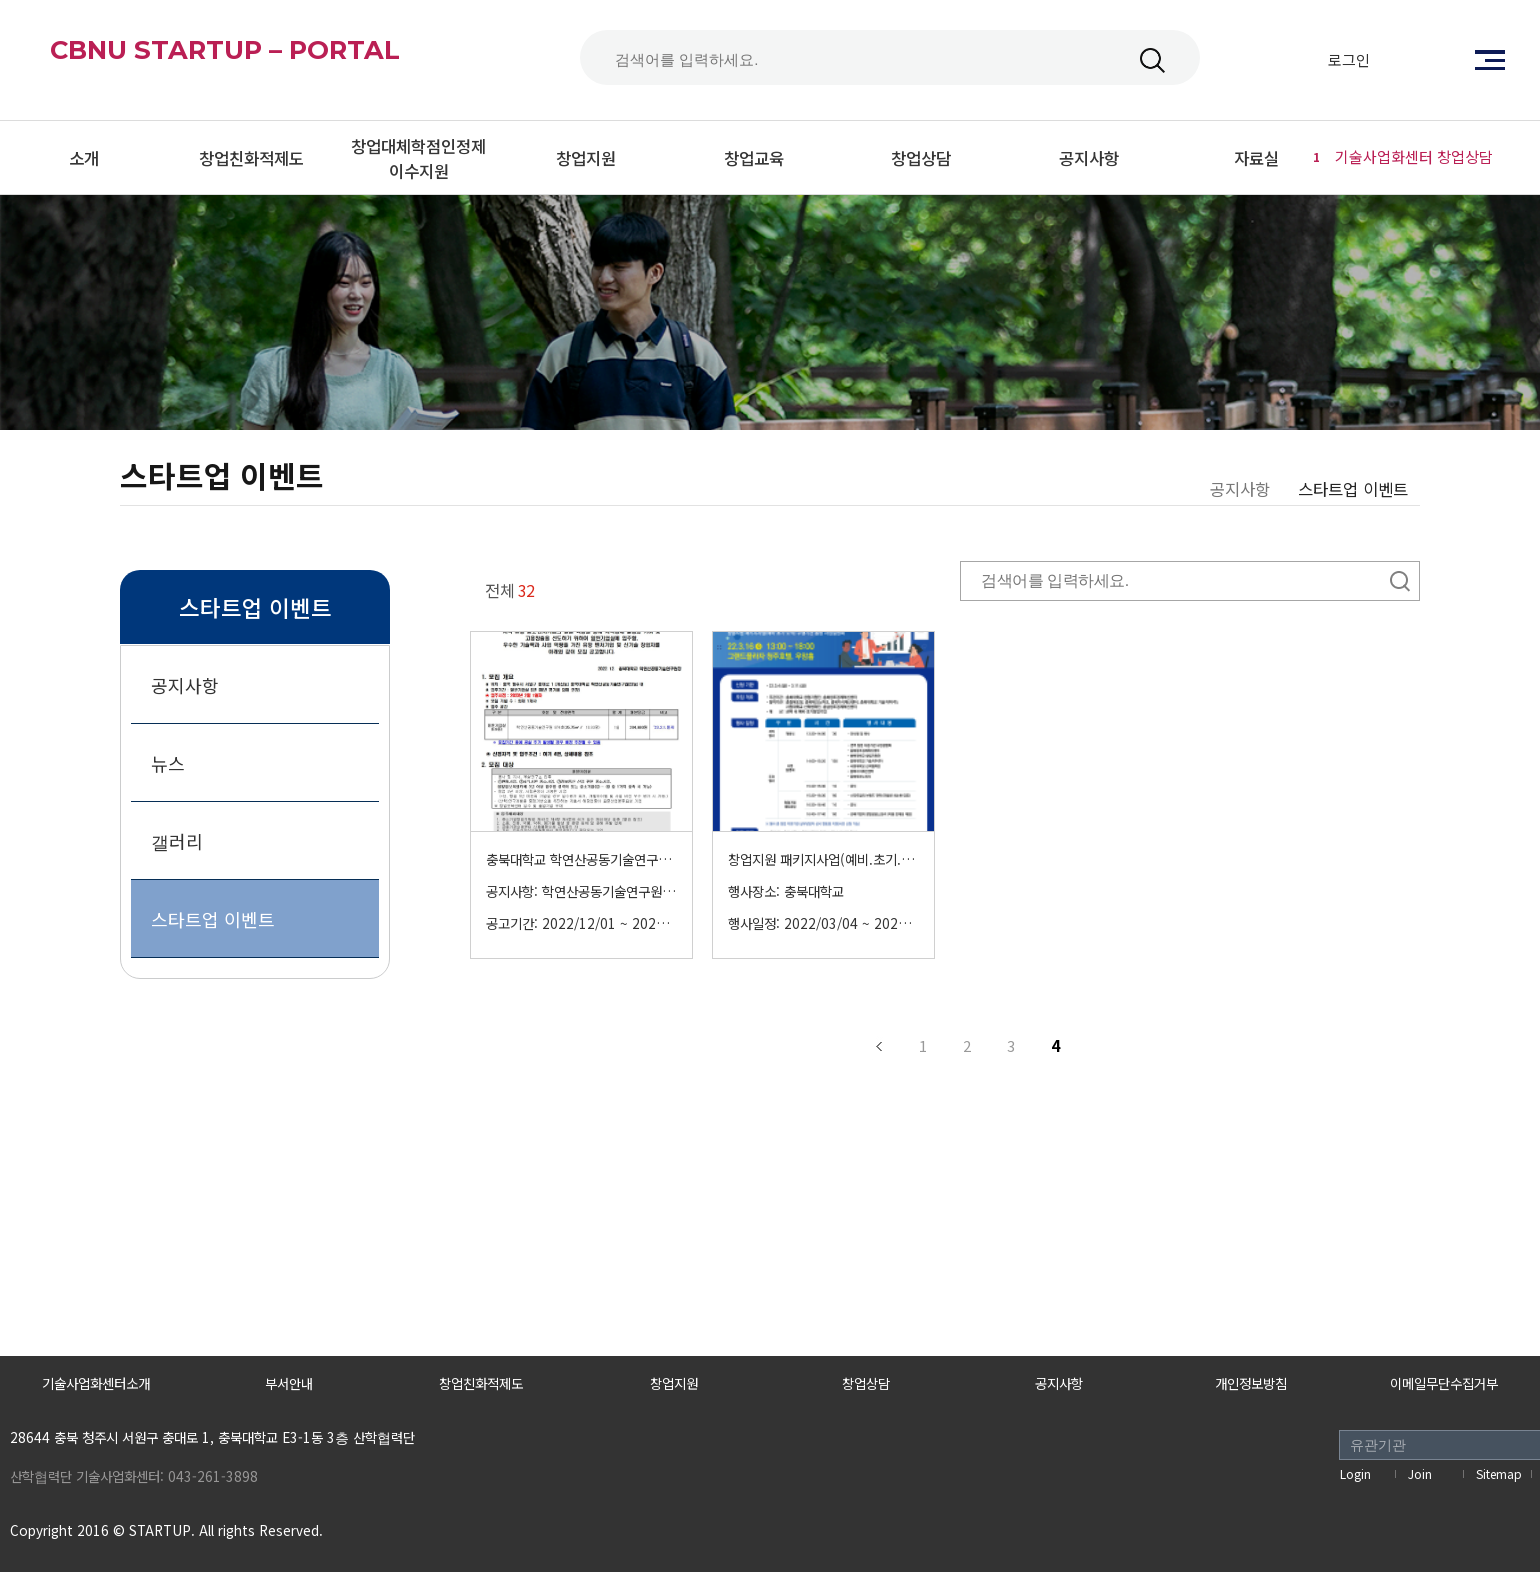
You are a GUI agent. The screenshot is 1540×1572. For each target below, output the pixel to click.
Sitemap (1499, 1474)
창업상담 (866, 1383)
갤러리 (177, 841)
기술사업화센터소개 (96, 1383)
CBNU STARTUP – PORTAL (276, 60)
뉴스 (168, 763)
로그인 (1349, 59)
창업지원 (674, 1383)
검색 (1152, 60)
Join (1420, 1474)
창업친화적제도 (481, 1383)
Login (1355, 1474)
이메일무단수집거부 (1444, 1383)
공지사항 (185, 685)
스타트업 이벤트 (213, 919)
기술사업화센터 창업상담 (1400, 156)
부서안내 (289, 1383)
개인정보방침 (1251, 1383)
